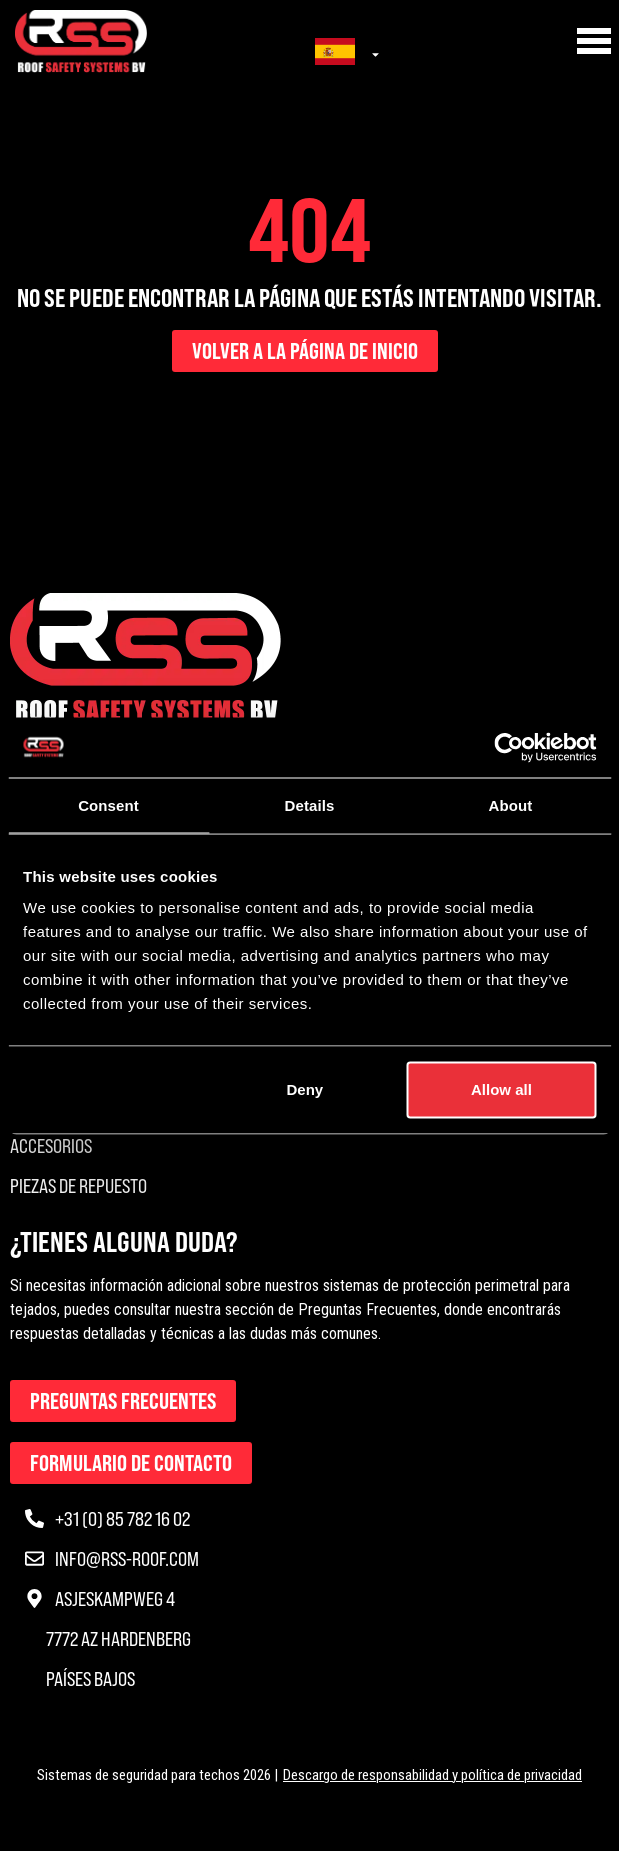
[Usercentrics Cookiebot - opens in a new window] (508, 747)
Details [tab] (310, 804)
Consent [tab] (108, 804)
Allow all (501, 1089)
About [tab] (511, 804)
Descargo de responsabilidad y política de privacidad (432, 1775)
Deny (305, 1089)
